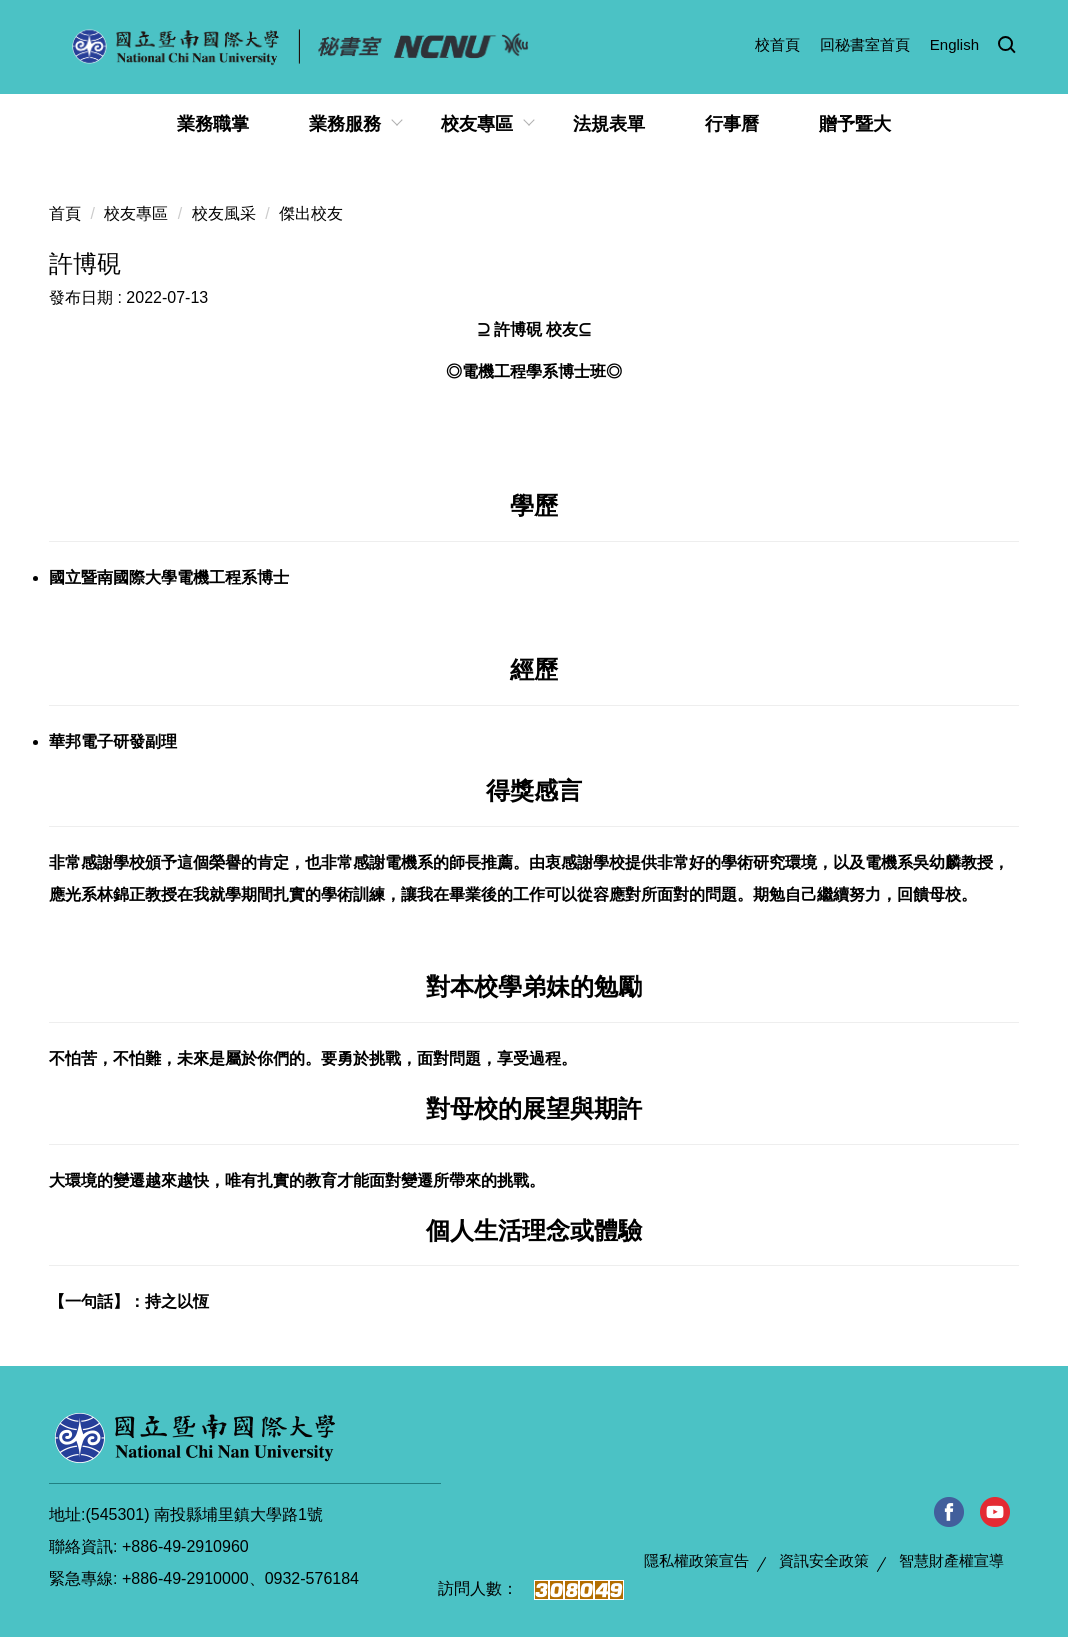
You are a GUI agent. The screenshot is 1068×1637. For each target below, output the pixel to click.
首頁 (65, 213)
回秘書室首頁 (865, 44)
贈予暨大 (855, 124)
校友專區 (136, 213)
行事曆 (732, 124)
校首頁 (777, 44)
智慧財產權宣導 (951, 1560)
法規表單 (609, 124)
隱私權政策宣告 (696, 1560)
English (954, 44)
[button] (1007, 46)
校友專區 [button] (477, 124)
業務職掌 (213, 124)
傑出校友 (311, 213)
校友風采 (224, 213)
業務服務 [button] (345, 124)
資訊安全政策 (824, 1560)
